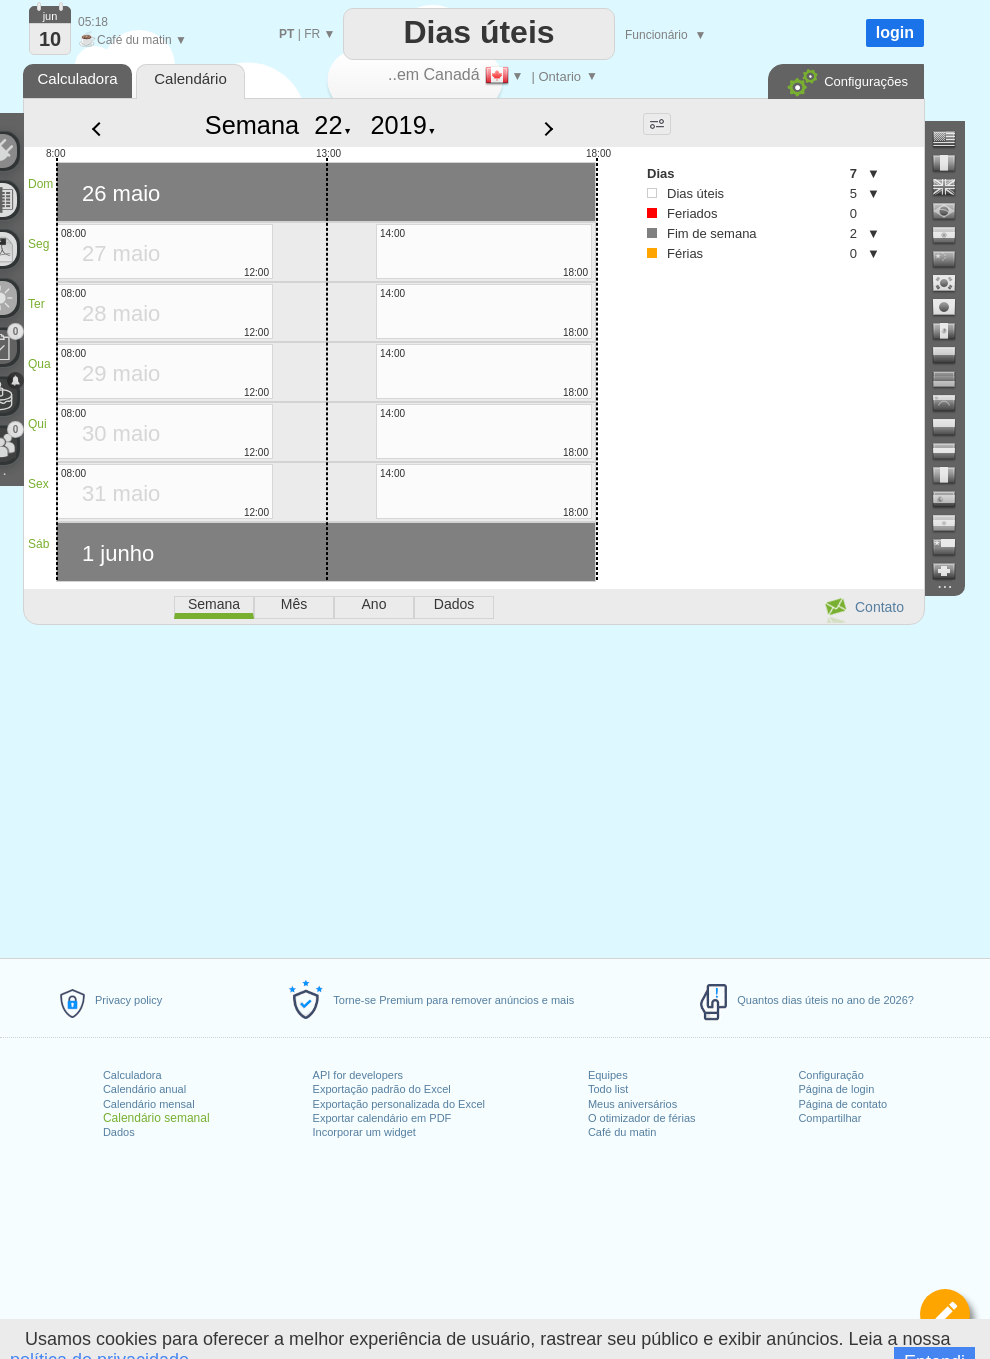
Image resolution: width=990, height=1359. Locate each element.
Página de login (836, 1089)
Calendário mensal (149, 1104)
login (895, 32)
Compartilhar (829, 1118)
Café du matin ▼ (132, 40)
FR (312, 34)
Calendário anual (144, 1089)
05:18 (93, 22)
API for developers (358, 1075)
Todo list (608, 1089)
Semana (252, 125)
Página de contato (842, 1104)
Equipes (608, 1075)
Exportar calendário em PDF (382, 1118)
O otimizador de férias (642, 1118)
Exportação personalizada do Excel (399, 1104)
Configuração (830, 1075)
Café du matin (622, 1132)
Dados (119, 1132)
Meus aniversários (632, 1104)
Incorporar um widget (364, 1132)
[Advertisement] (473, 788)
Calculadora (132, 1075)
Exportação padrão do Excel (382, 1089)
